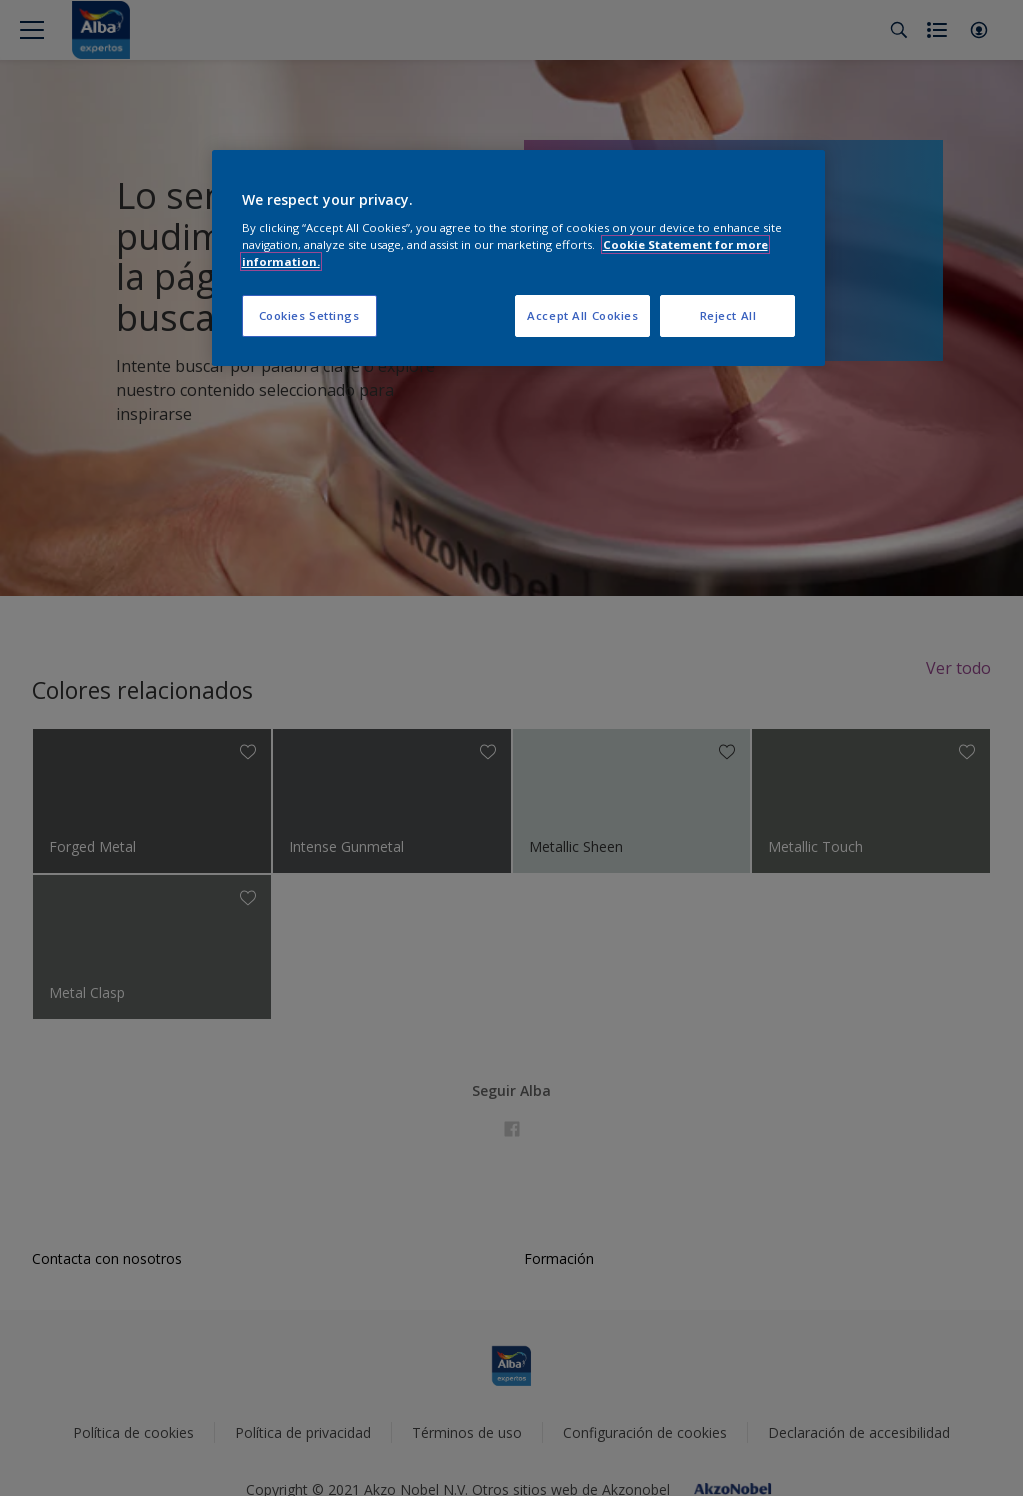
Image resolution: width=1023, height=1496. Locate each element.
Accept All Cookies (582, 315)
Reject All (728, 315)
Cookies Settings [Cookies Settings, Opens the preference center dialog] (309, 315)
